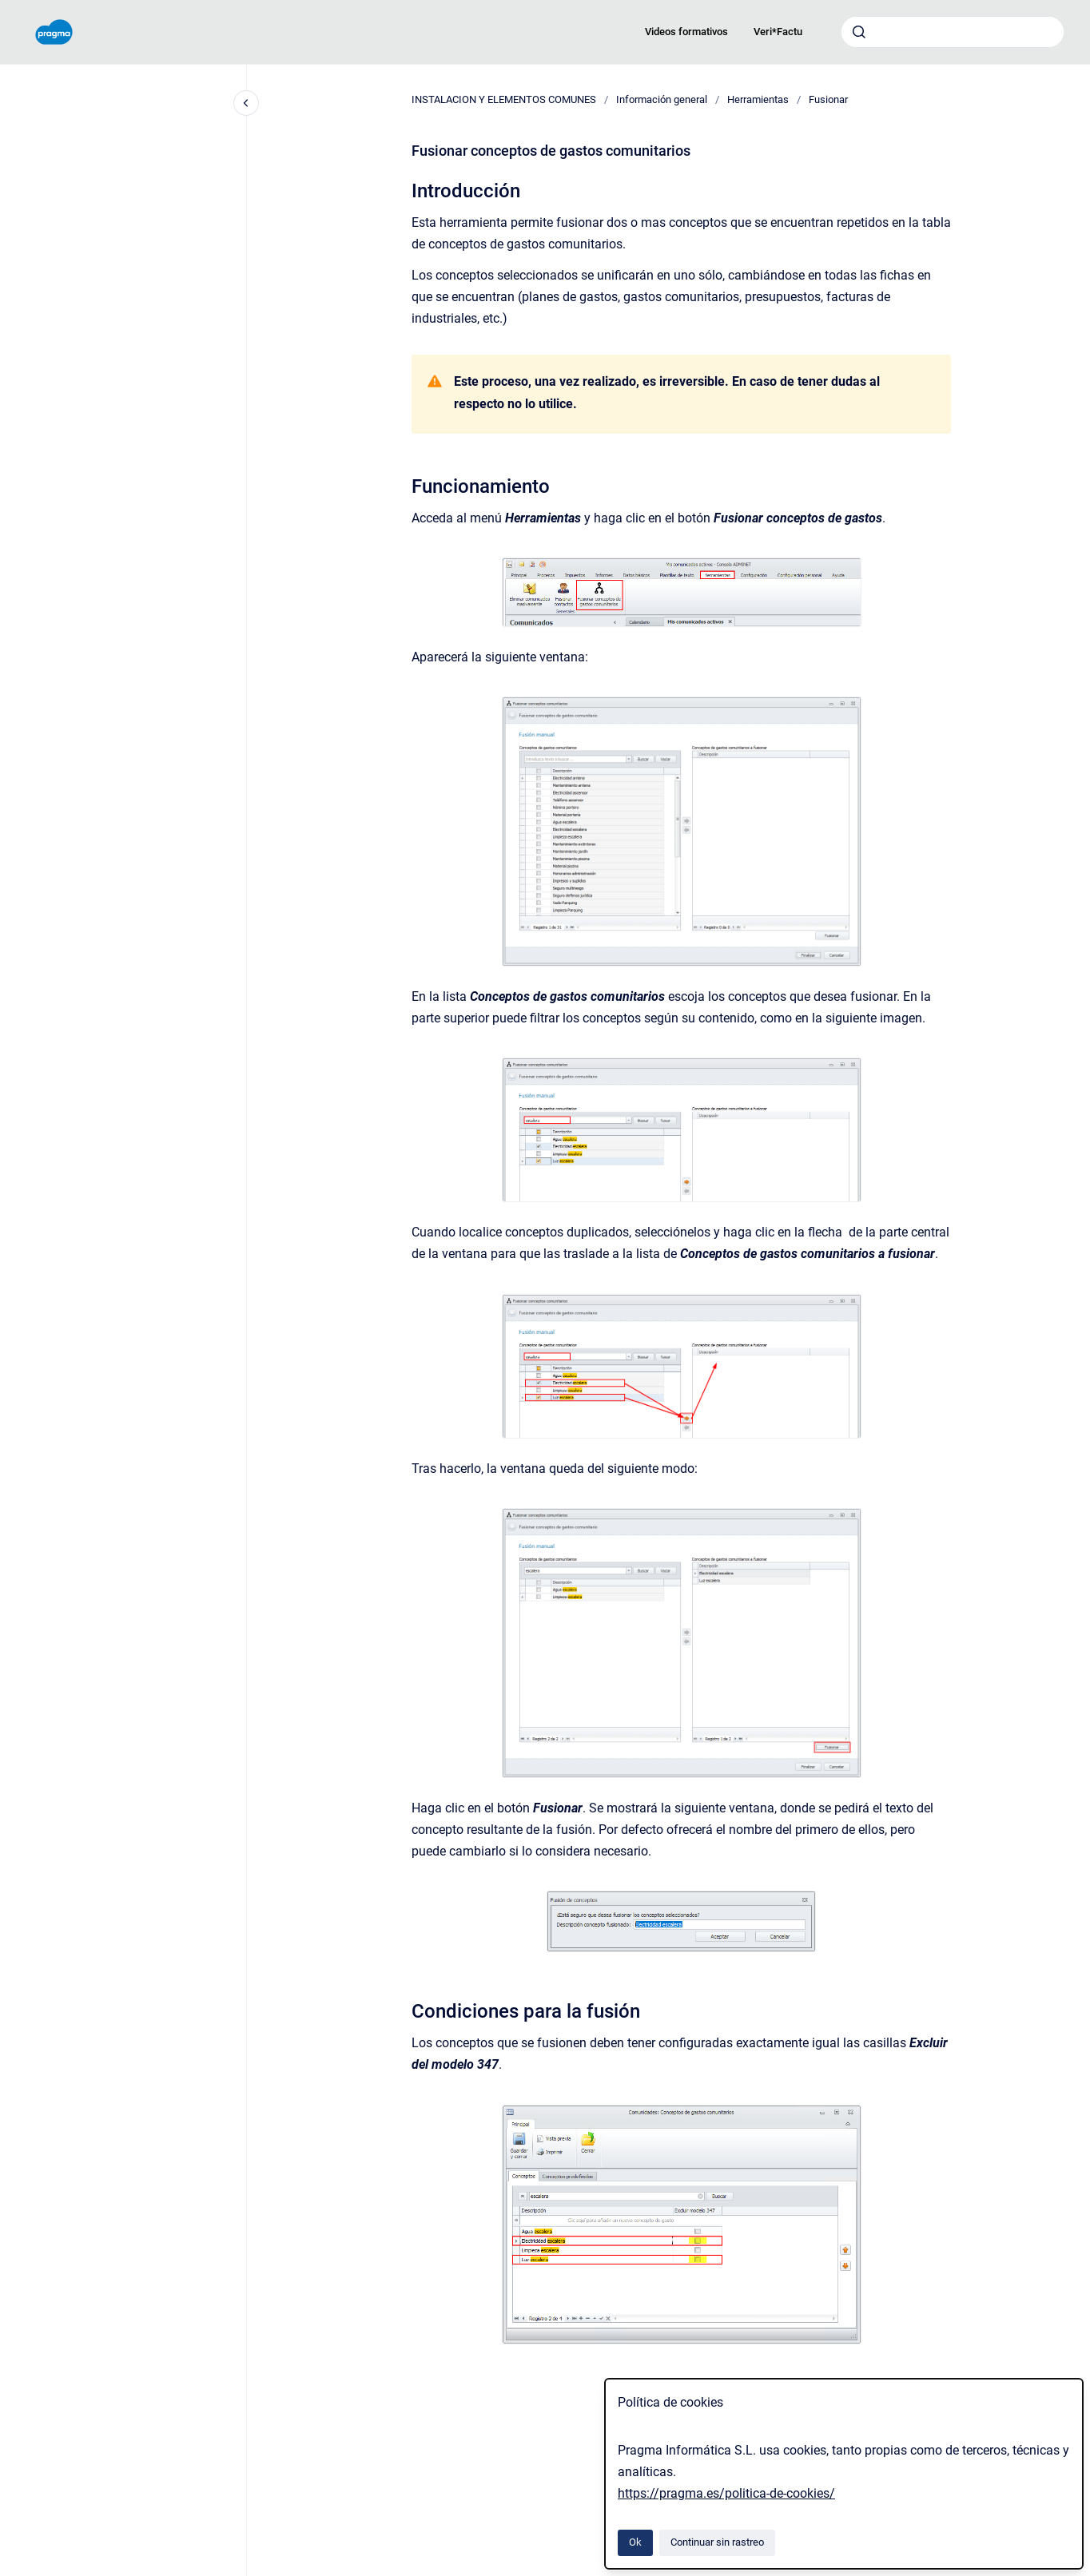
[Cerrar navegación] (246, 103)
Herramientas (758, 99)
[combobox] (952, 32)
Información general (661, 99)
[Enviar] (859, 32)
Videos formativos (686, 32)
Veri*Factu (778, 32)
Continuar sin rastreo (717, 2542)
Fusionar (828, 99)
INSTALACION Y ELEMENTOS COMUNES (504, 99)
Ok (635, 2542)
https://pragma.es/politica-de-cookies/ (726, 2493)
